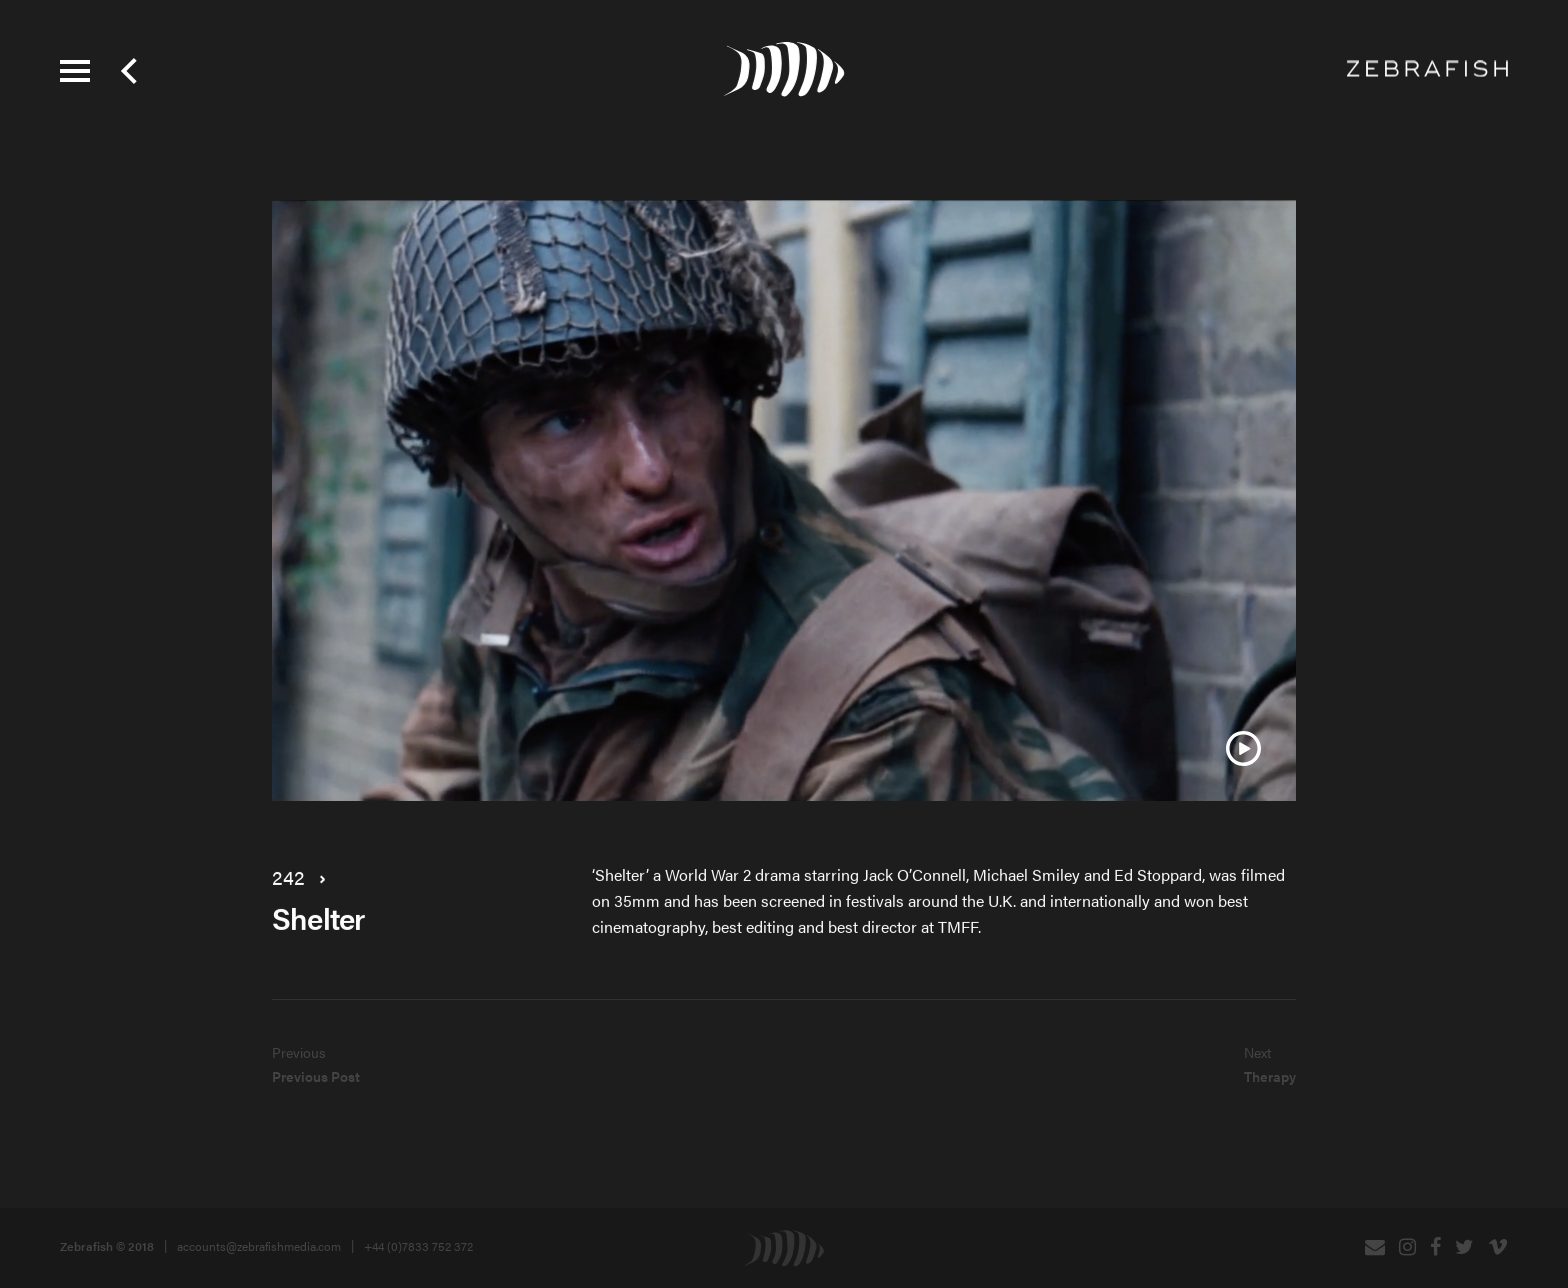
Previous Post (316, 1076)
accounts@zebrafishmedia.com (259, 1246)
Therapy (1270, 1076)
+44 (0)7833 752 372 (418, 1246)
